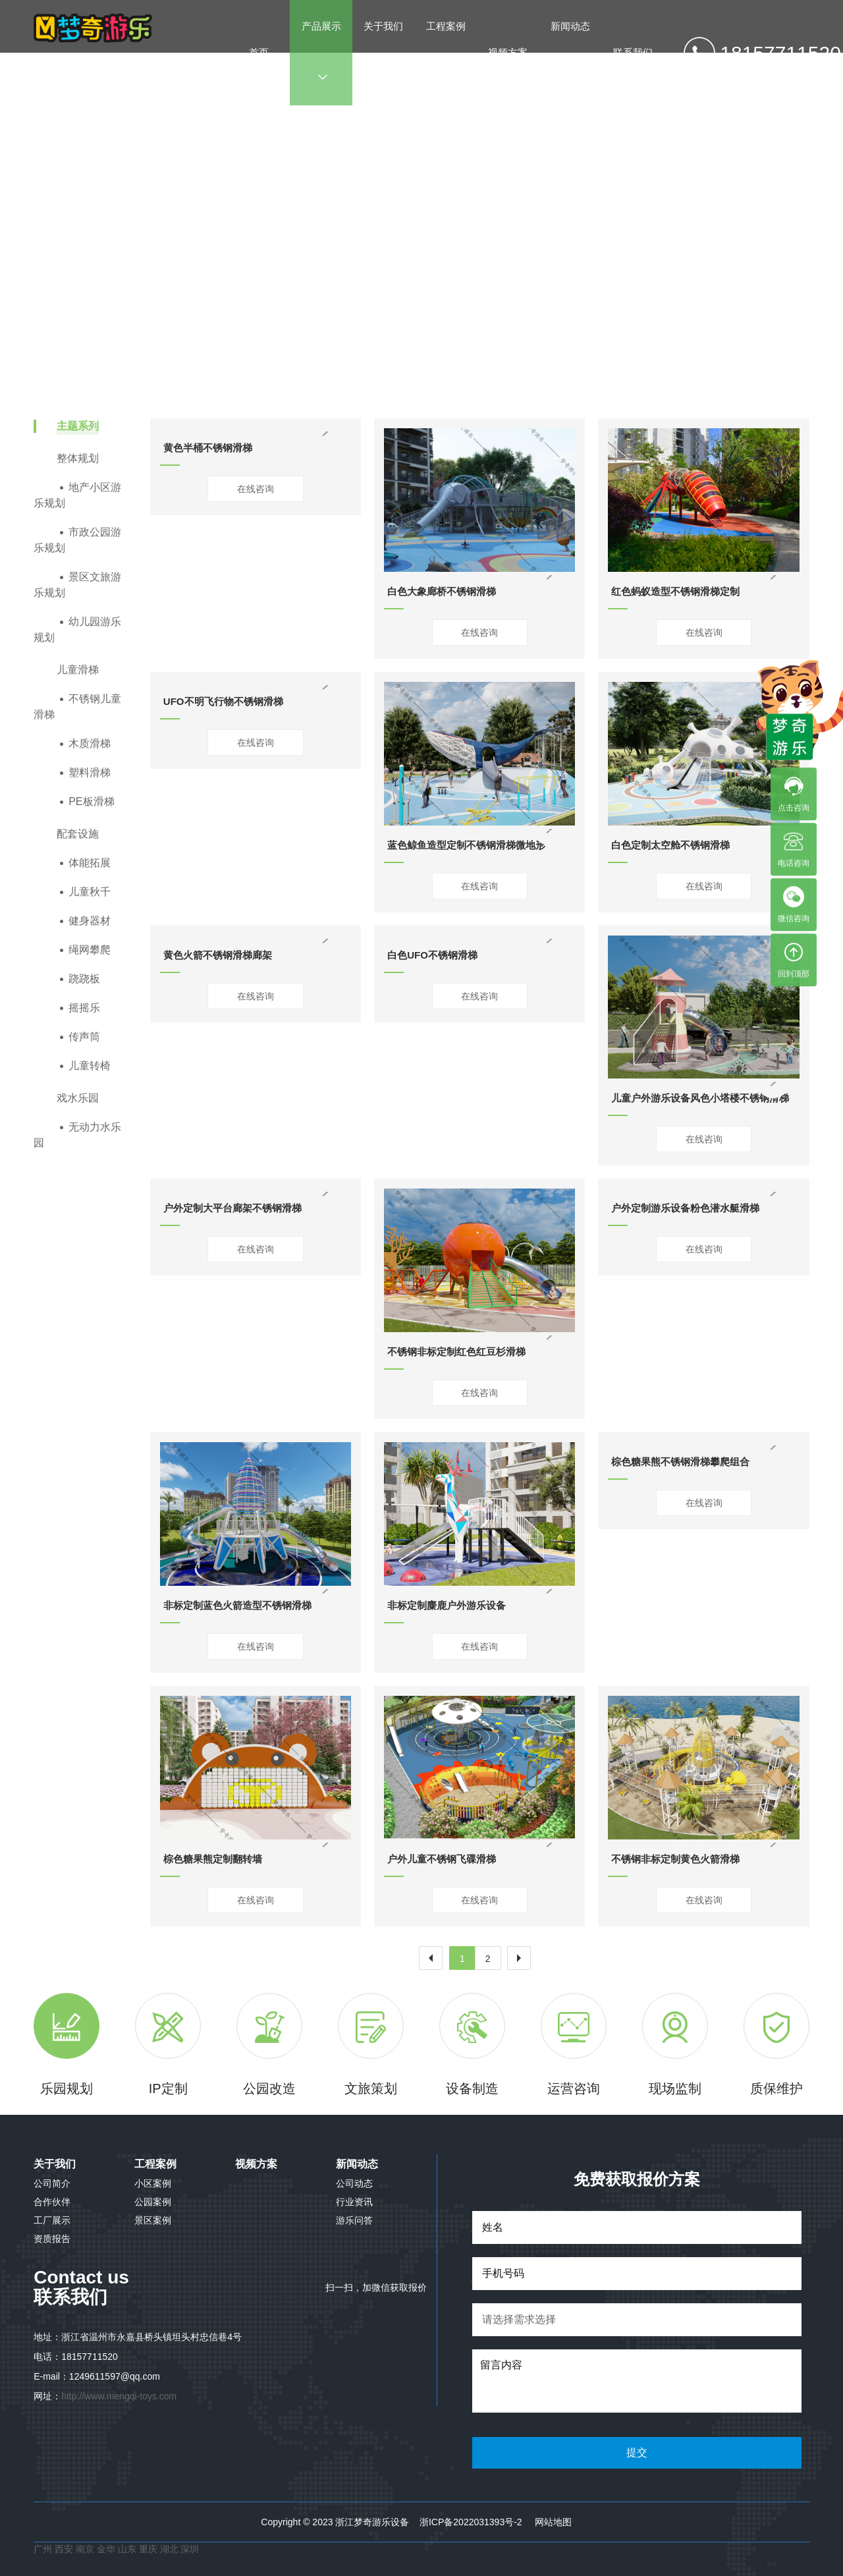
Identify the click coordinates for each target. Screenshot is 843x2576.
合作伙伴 (52, 2202)
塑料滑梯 (89, 772)
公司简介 (52, 2183)
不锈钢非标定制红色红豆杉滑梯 (456, 1351)
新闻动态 (570, 51)
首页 (259, 52)
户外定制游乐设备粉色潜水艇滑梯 (685, 1208)
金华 (107, 2549)
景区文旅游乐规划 (77, 584)
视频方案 (508, 52)
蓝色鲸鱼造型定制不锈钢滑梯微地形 (466, 845)
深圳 (189, 2549)
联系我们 (633, 52)
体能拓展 (89, 862)
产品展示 (321, 51)
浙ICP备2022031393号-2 (471, 2522)
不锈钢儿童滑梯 (526, 243)
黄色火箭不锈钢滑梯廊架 (217, 955)
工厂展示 (52, 2220)
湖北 (170, 2549)
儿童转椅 (89, 1065)
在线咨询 (255, 489)
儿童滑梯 (465, 243)
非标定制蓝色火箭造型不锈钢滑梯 (237, 1605)
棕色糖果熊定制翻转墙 (212, 1858)
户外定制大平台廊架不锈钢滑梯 (232, 1208)
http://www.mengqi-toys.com (119, 2396)
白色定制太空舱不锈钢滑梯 (670, 845)
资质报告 (52, 2238)
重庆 (148, 2549)
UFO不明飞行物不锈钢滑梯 (223, 701)
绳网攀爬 (89, 949)
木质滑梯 (89, 743)
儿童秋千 (89, 891)
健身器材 (89, 920)
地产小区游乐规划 (77, 495)
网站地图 (553, 2522)
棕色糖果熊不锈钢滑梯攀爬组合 (680, 1461)
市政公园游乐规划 (77, 539)
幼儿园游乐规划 (77, 629)
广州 (43, 2549)
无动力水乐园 (77, 1134)
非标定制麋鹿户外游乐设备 (446, 1605)
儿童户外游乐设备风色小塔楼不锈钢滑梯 (700, 1098)
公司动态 (354, 2183)
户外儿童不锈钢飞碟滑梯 (441, 1858)
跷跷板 (84, 978)
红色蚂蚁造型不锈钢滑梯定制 (675, 591)
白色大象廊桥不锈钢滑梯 (441, 591)
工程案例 (446, 51)
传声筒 (84, 1036)
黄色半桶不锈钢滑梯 (207, 447)
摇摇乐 (84, 1007)
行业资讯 (354, 2202)
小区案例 (152, 2183)
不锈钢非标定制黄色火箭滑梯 (675, 1858)
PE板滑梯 (91, 801)
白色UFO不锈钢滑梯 (432, 955)
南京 (86, 2549)
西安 (64, 2549)
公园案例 (152, 2202)
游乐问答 (354, 2220)
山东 (127, 2549)
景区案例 (152, 2220)
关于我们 (383, 51)
